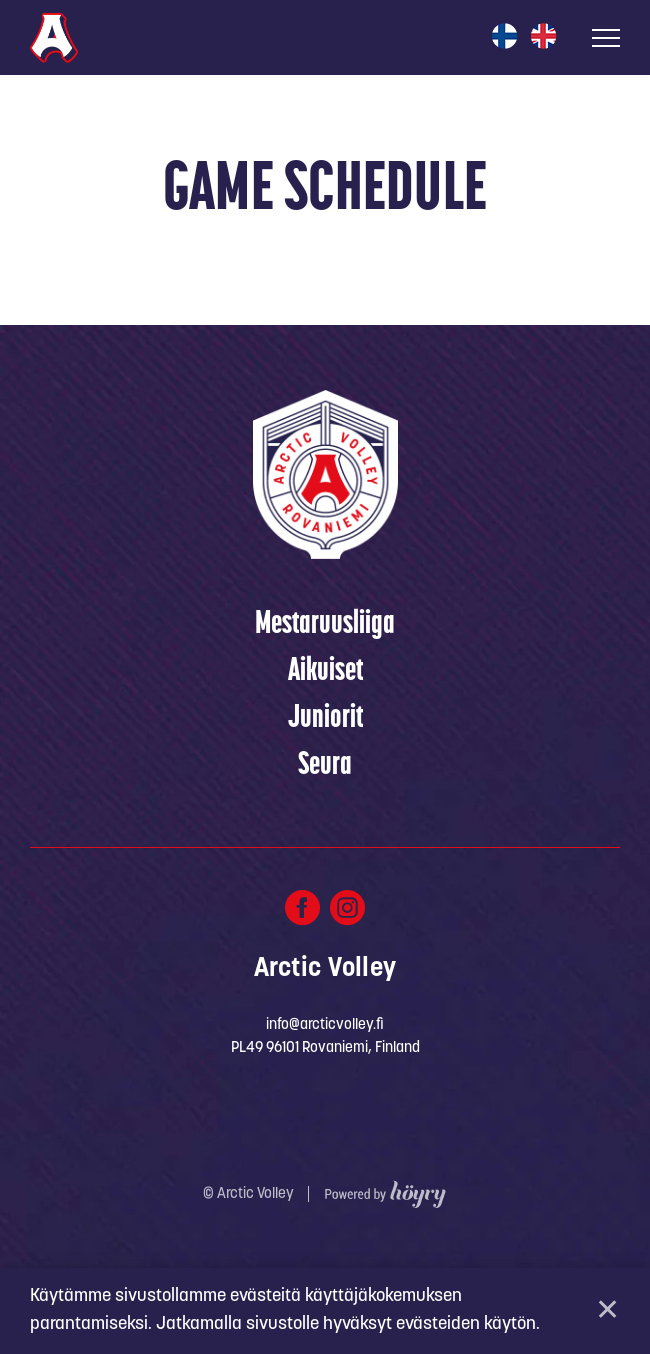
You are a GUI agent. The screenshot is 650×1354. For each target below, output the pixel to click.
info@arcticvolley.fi (325, 1025)
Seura (325, 766)
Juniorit (325, 719)
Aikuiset (325, 672)
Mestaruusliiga (325, 625)
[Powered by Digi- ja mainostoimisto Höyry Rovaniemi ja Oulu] (385, 1189)
